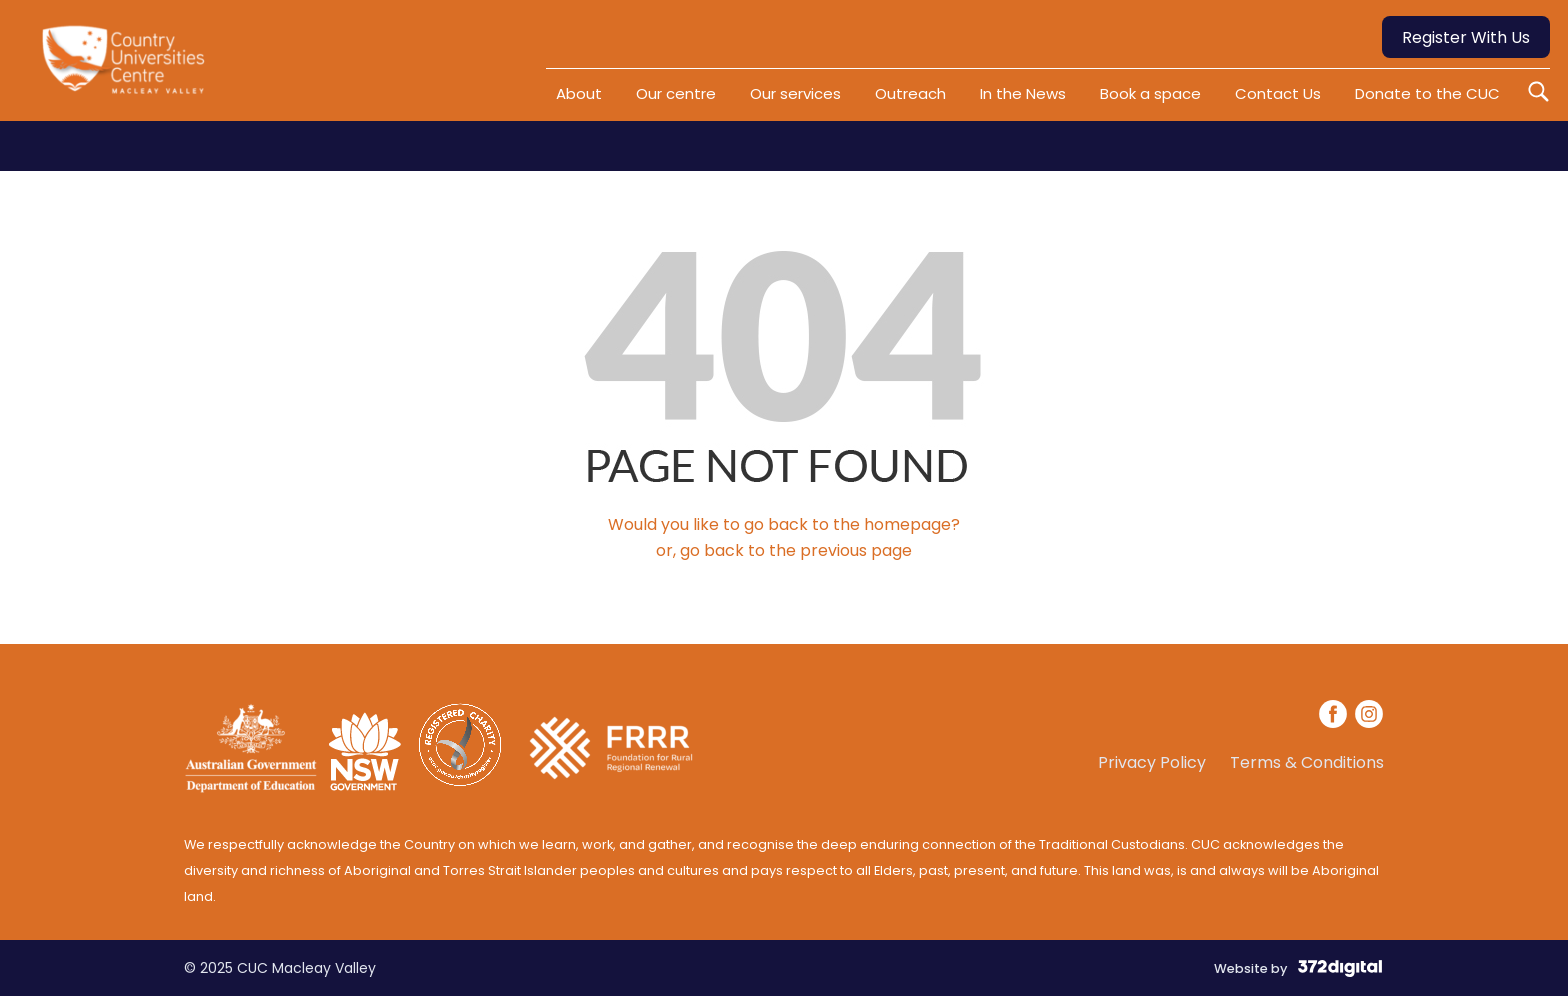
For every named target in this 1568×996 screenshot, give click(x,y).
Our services (795, 93)
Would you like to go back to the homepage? (784, 524)
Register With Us (1466, 37)
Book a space (1150, 93)
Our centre (676, 93)
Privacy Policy (1152, 763)
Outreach (910, 93)
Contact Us (1278, 93)
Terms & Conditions (1307, 763)
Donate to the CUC (1427, 93)
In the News (1023, 93)
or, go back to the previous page (784, 550)
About (579, 93)
